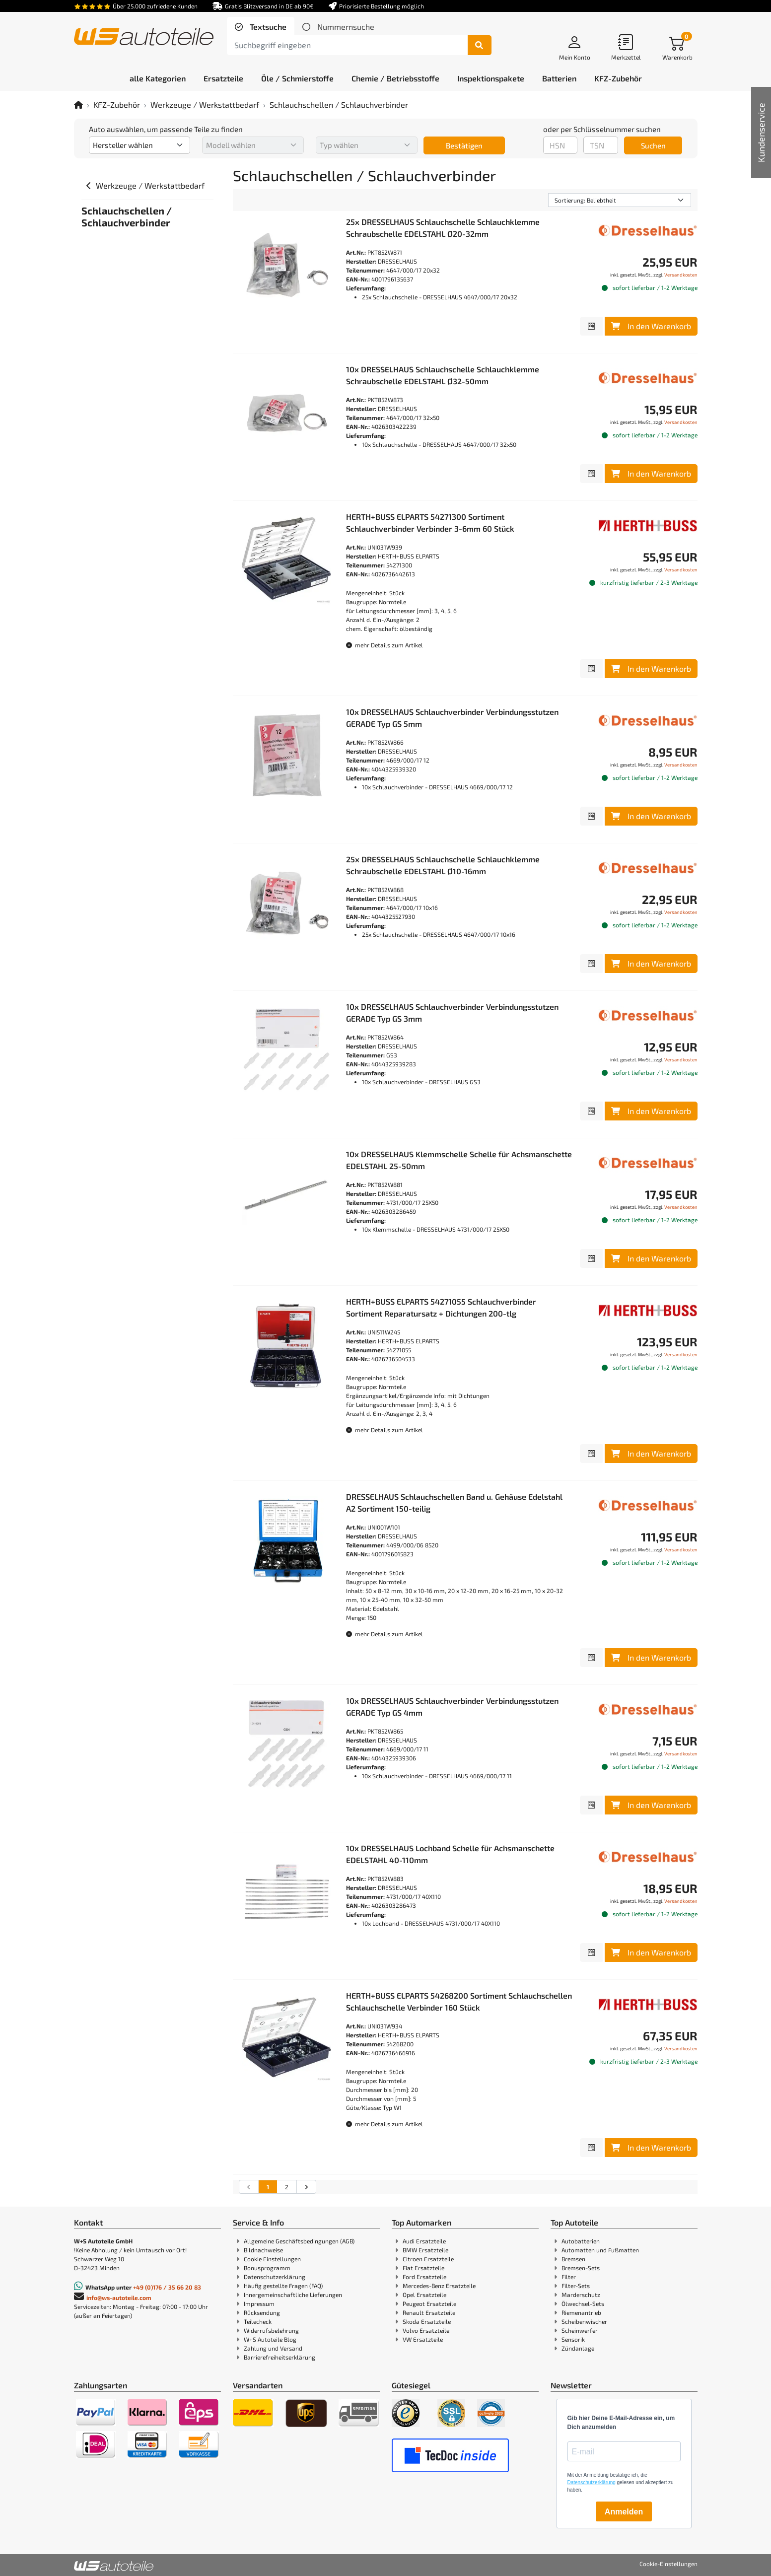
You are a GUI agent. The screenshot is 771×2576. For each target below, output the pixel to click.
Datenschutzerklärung (274, 2276)
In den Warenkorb (651, 326)
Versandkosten (681, 275)
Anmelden (624, 2511)
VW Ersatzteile (423, 2339)
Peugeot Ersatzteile (429, 2303)
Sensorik (573, 2339)
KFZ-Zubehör (116, 104)
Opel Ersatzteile (424, 2294)
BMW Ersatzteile (425, 2249)
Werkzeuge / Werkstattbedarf (204, 104)
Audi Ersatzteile (424, 2240)
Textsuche (267, 26)
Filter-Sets (575, 2285)
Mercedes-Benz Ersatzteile (439, 2285)
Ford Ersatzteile (424, 2276)
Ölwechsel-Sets (582, 2303)
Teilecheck (258, 2321)
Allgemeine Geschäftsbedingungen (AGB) (299, 2240)
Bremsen (573, 2258)
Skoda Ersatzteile (427, 2321)
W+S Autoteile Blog (270, 2339)
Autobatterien (580, 2240)
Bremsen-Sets (580, 2267)
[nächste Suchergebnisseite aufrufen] (306, 2186)
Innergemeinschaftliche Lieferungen (293, 2294)
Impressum (259, 2303)
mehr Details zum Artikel (384, 644)
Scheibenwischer (584, 2321)
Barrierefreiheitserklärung (279, 2357)
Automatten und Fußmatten (600, 2249)
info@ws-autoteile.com (118, 2297)
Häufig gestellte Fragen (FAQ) (283, 2285)
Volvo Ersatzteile (426, 2330)
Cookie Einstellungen (272, 2258)
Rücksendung (262, 2312)
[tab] (260, 27)
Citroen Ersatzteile (428, 2258)
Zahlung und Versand (273, 2348)
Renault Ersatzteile (429, 2312)
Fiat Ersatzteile (423, 2267)
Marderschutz (580, 2294)
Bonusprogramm (267, 2267)
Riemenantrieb (581, 2312)
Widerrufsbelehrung (271, 2330)
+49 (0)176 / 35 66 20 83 (167, 2287)
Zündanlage (577, 2348)
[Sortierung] (619, 200)
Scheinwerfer (579, 2330)
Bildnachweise (263, 2249)
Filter (568, 2276)
